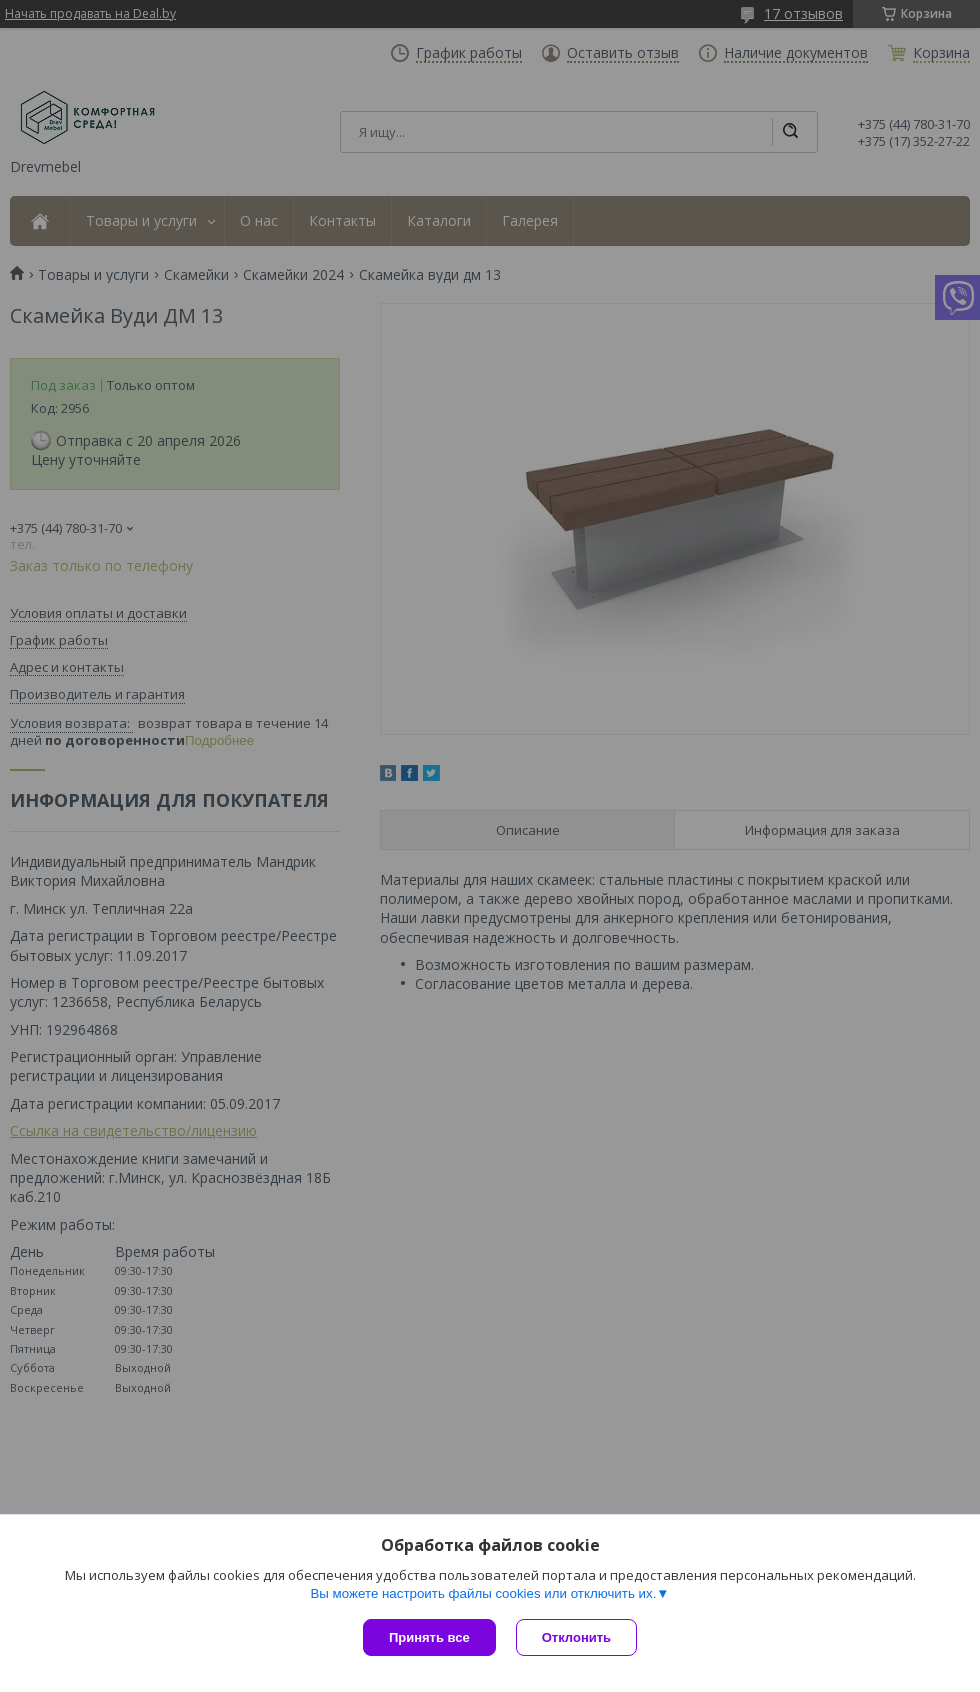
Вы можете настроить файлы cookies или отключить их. (483, 1593)
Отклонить (576, 1637)
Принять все (429, 1637)
